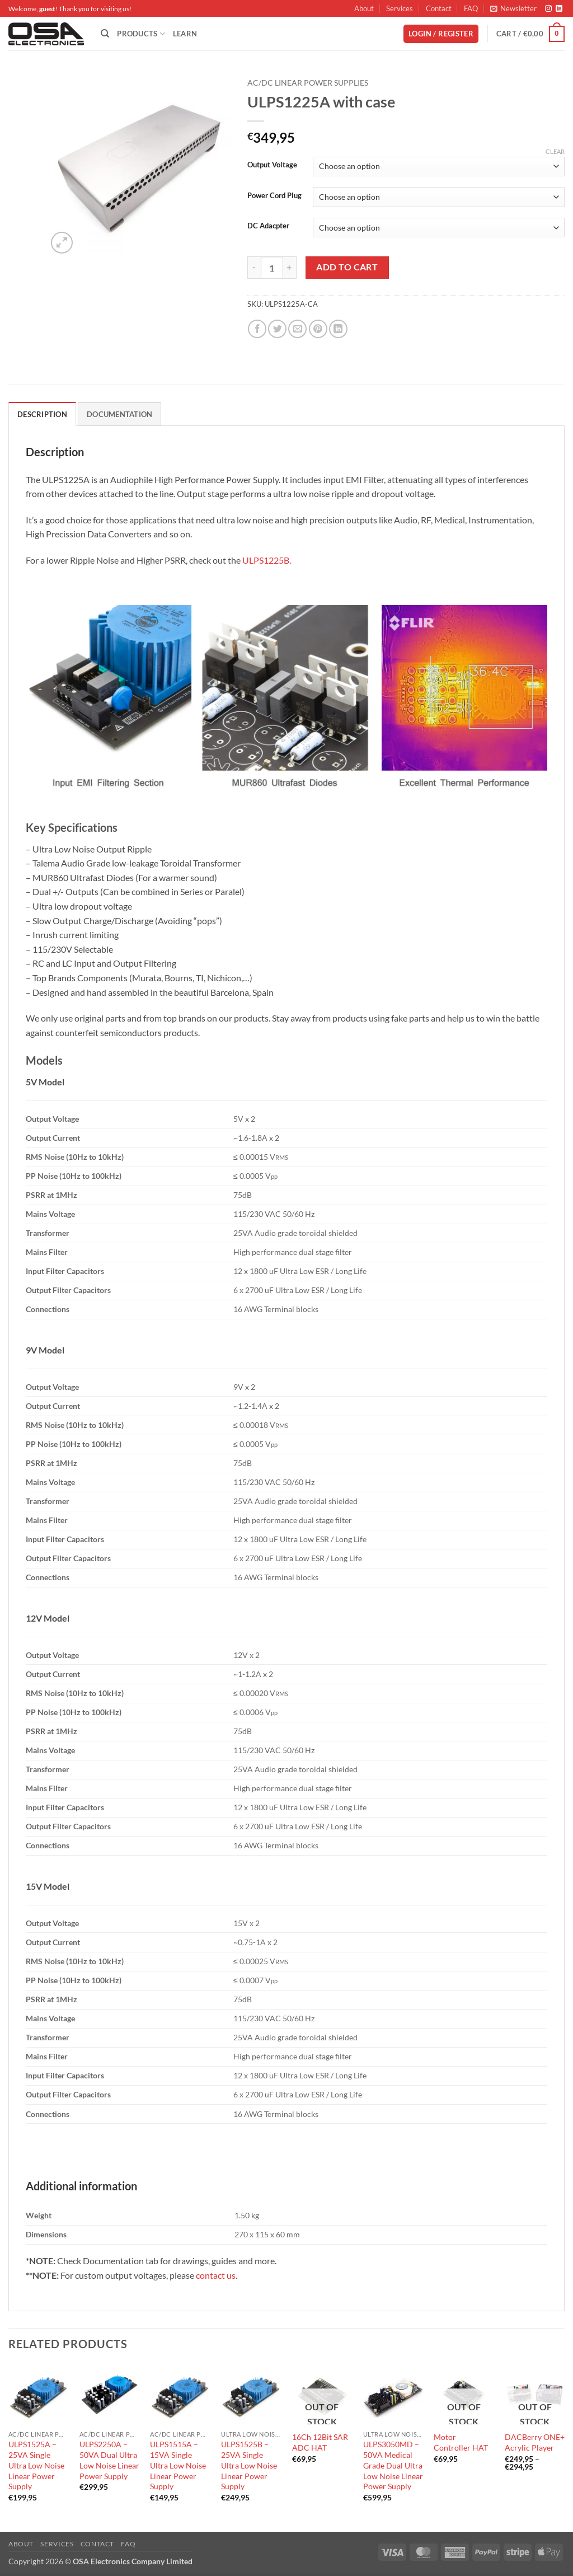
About (364, 8)
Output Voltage (272, 165)
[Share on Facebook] (257, 329)
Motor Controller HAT (461, 2442)
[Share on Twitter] (277, 329)
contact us (216, 2275)
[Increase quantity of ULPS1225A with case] (290, 267)
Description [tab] (42, 414)
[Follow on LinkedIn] (559, 9)
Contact (439, 8)
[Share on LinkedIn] (338, 329)
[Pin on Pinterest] (318, 329)
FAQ (471, 8)
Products (141, 34)
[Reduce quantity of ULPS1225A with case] (254, 267)
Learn (185, 33)
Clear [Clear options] (555, 151)
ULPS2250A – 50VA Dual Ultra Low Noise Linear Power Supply (109, 2459)
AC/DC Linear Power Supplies (307, 82)
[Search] (105, 33)
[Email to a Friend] (297, 329)
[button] (513, 8)
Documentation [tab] (119, 414)
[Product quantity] (272, 267)
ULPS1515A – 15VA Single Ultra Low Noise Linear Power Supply (178, 2465)
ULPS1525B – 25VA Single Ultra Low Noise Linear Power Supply (249, 2465)
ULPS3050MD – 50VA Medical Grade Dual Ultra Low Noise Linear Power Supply (393, 2465)
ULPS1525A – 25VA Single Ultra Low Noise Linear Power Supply (36, 2465)
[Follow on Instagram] (548, 9)
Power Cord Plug (274, 196)
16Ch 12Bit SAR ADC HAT (320, 2442)
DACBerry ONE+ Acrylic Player (535, 2442)
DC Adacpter (268, 226)
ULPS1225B (265, 560)
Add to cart (347, 267)
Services (399, 8)
